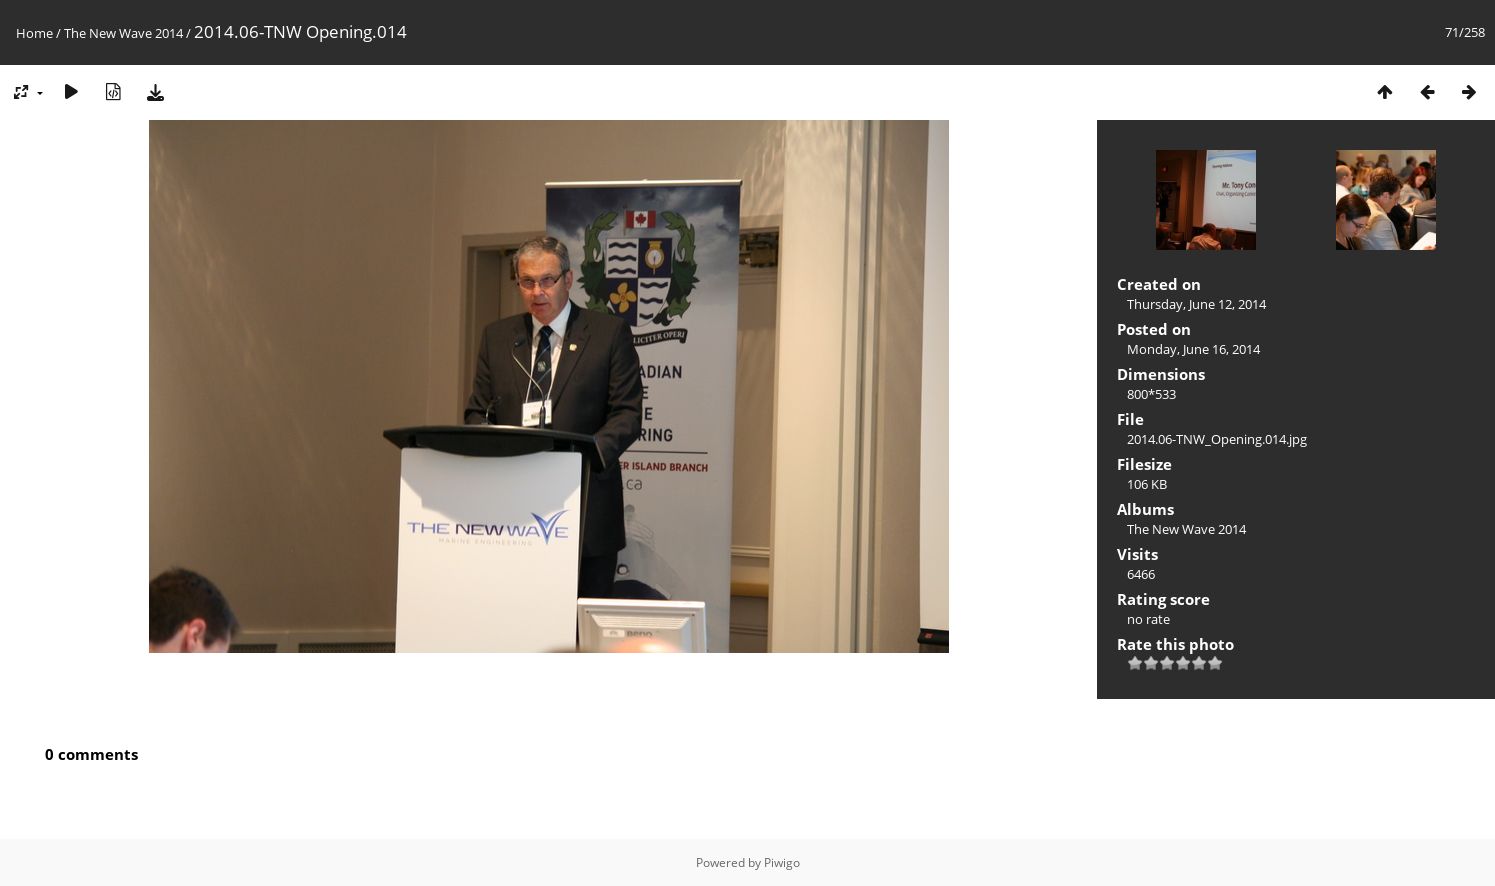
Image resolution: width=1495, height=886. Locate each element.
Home (34, 33)
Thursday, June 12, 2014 (1196, 304)
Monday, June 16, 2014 (1193, 349)
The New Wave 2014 (123, 33)
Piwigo (782, 862)
